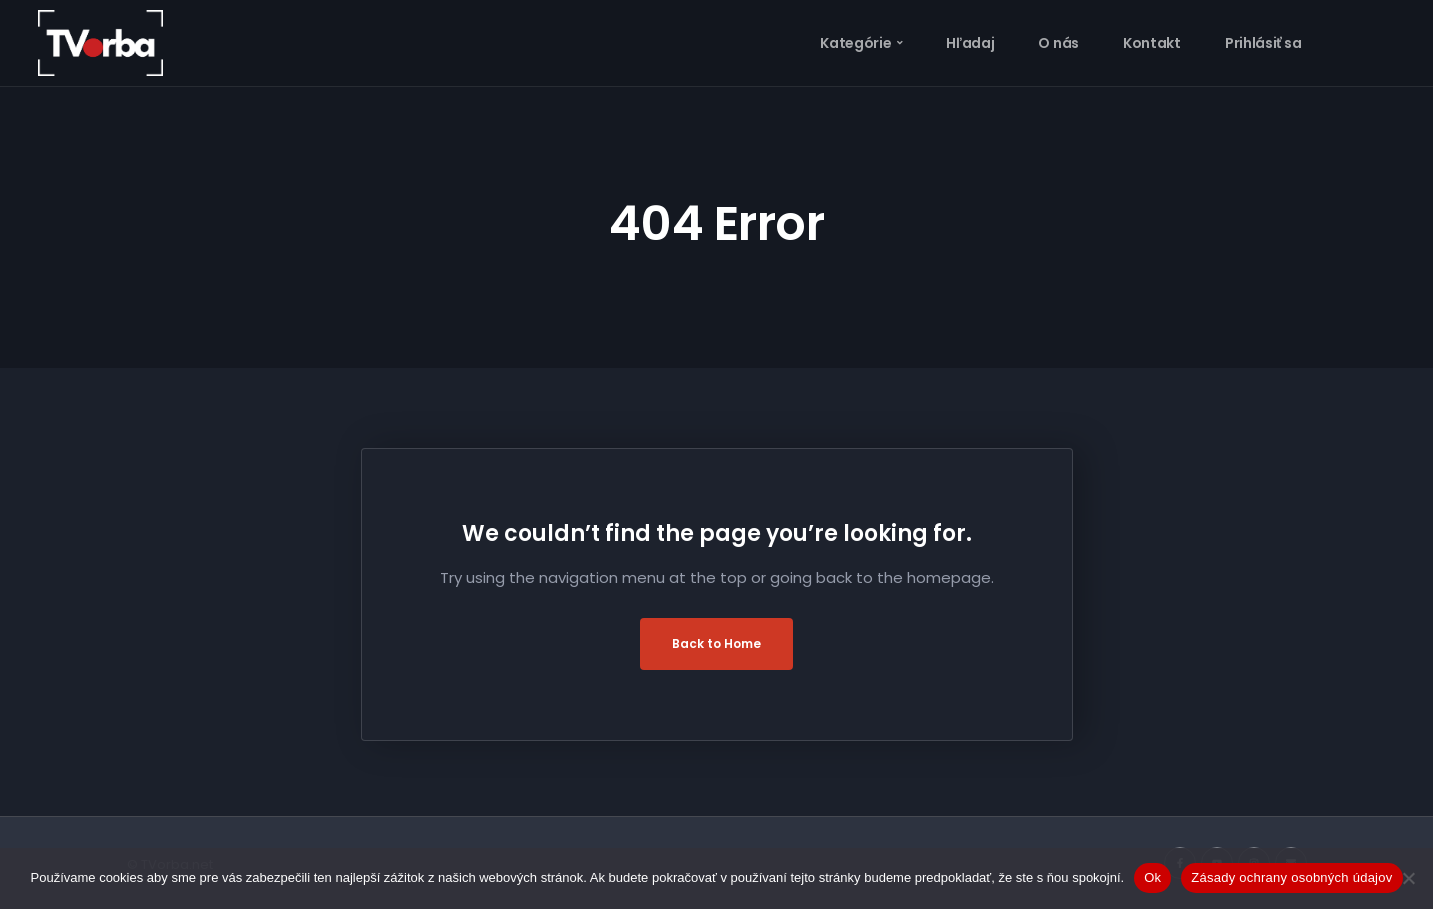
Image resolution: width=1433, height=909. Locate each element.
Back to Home (716, 643)
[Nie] (1408, 878)
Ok (1152, 877)
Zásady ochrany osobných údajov (1291, 877)
